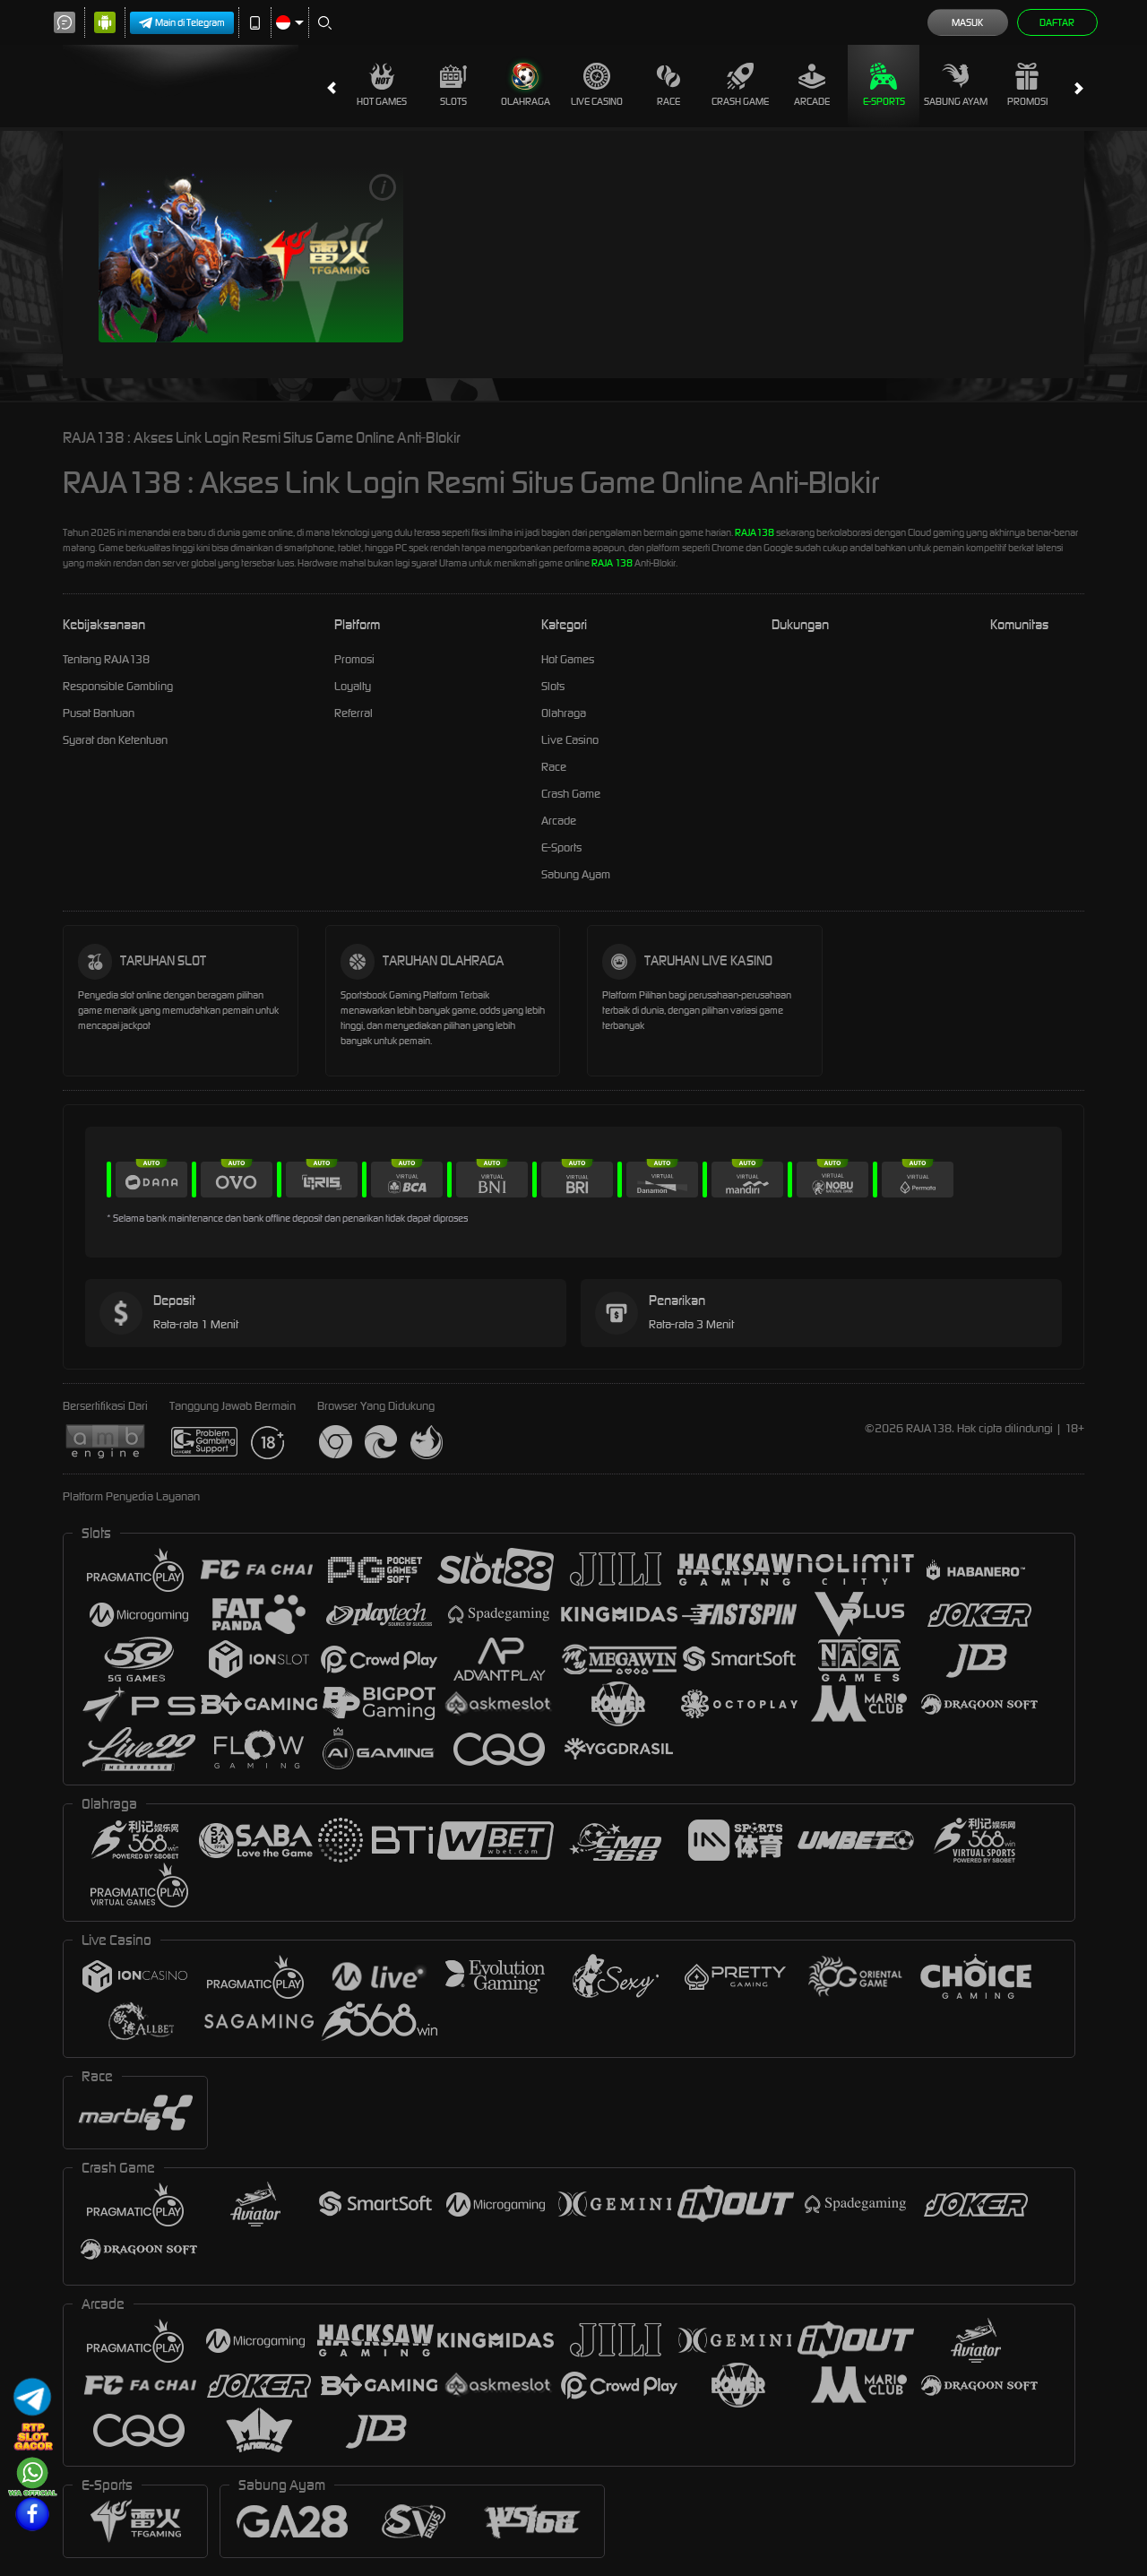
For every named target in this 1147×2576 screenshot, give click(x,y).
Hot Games (382, 85)
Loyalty (352, 686)
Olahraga (525, 85)
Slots (453, 85)
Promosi (1027, 85)
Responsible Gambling (118, 686)
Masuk (967, 22)
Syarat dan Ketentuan (115, 740)
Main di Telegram (182, 23)
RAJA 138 (612, 563)
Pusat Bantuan (98, 713)
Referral (353, 713)
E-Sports (884, 85)
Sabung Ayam (955, 85)
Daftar (1056, 22)
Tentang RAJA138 (106, 659)
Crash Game (740, 85)
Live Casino (597, 85)
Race (668, 85)
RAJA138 (754, 532)
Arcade (812, 85)
